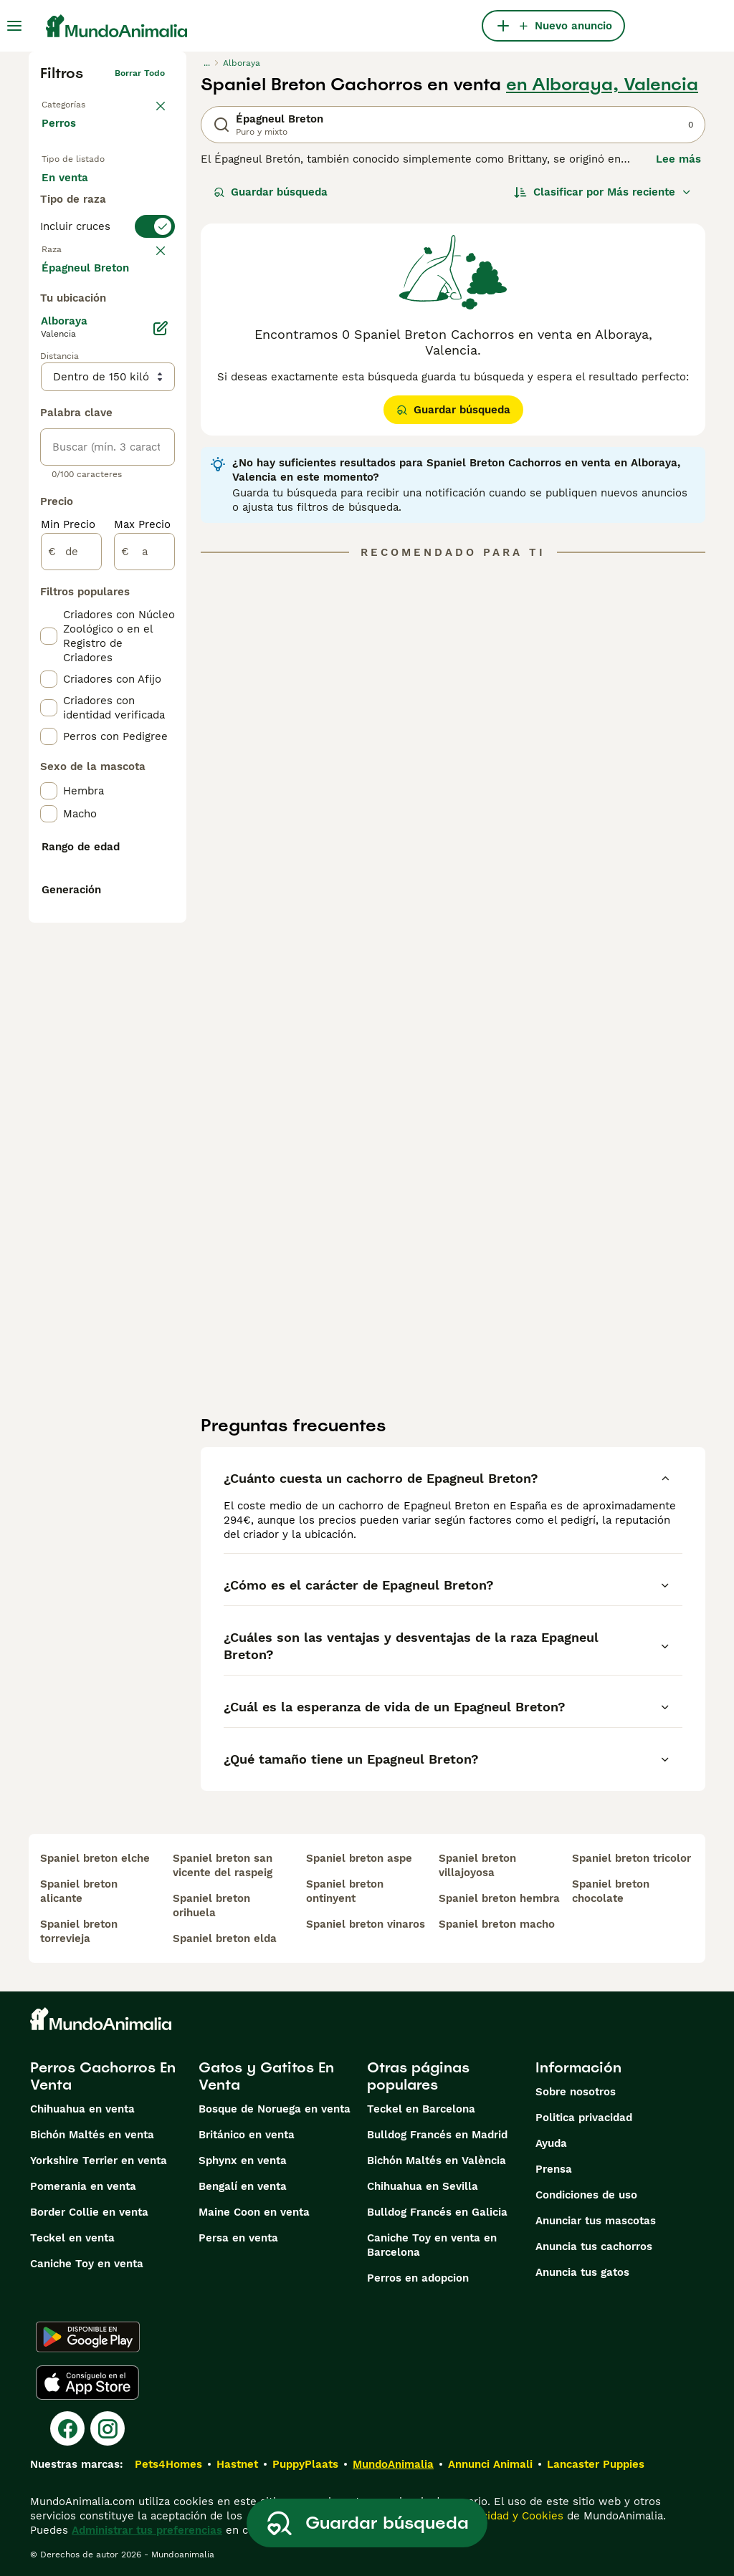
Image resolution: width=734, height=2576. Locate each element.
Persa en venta (238, 2237)
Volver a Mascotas (80, 102)
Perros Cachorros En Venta (103, 2076)
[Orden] (602, 192)
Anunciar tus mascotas (595, 2220)
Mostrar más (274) (101, 642)
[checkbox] (48, 414)
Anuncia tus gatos (582, 2272)
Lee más (678, 159)
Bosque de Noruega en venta (275, 2108)
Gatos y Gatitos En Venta (266, 2076)
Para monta (84, 260)
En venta (76, 192)
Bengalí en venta (243, 2186)
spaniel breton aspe (359, 1858)
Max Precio (142, 899)
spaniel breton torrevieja (79, 1931)
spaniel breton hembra (499, 1898)
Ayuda (551, 2143)
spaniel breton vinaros (365, 1924)
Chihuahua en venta (82, 2108)
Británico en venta (247, 2134)
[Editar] (160, 703)
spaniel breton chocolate (610, 1891)
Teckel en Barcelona (421, 2108)
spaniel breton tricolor (631, 1858)
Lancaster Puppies (595, 2464)
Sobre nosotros (575, 2091)
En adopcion (85, 226)
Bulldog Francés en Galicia (437, 2212)
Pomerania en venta (83, 2186)
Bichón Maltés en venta (92, 2134)
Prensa (553, 2169)
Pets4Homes (168, 2464)
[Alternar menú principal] (14, 25)
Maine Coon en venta (254, 2212)
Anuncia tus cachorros (593, 2246)
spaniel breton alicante (79, 1891)
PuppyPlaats (305, 2464)
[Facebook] (67, 2428)
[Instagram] (107, 2428)
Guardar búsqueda (271, 192)
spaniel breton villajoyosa (477, 1865)
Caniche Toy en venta (86, 2263)
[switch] (107, 315)
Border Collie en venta (89, 2212)
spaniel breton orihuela (211, 1905)
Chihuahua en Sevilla (422, 2186)
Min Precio (68, 899)
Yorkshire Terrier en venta (98, 2160)
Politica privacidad (583, 2117)
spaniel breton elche (95, 1858)
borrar (151, 344)
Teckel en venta (72, 2237)
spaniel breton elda (225, 1938)
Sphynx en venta (243, 2160)
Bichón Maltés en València (436, 2160)
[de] (71, 927)
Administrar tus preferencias (147, 2530)
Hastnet (237, 2464)
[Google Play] (88, 2337)
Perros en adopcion (418, 2278)
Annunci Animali (490, 2464)
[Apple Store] (87, 2382)
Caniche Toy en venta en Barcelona (432, 2245)
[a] (144, 927)
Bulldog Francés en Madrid (437, 2134)
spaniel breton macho (497, 1924)
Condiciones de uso (586, 2194)
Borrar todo (140, 73)
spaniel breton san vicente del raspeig (222, 1865)
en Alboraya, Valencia (602, 85)
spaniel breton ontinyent (344, 1891)
